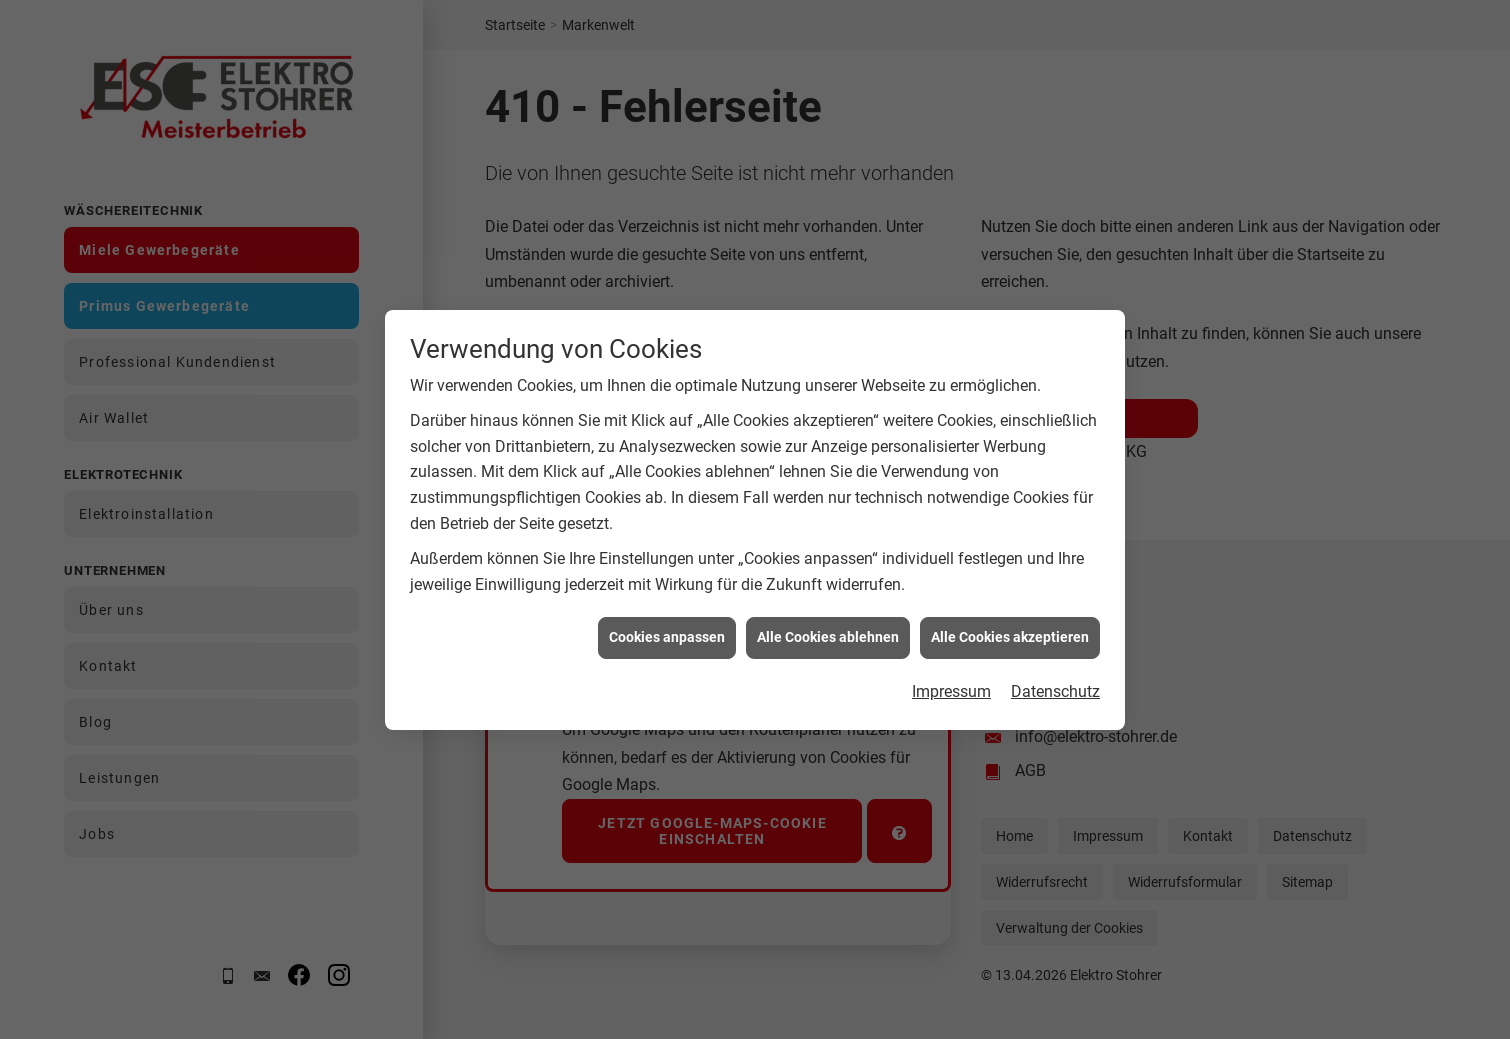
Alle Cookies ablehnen (828, 652)
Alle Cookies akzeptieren (1010, 652)
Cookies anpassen (667, 652)
